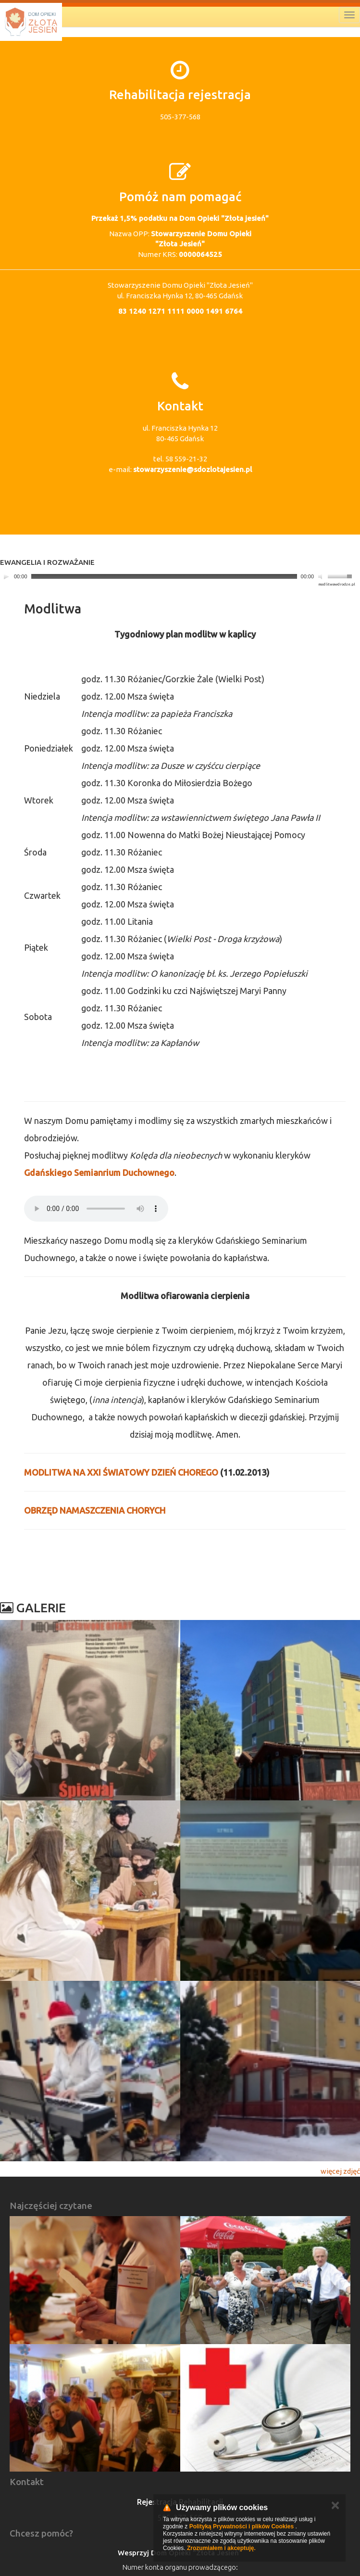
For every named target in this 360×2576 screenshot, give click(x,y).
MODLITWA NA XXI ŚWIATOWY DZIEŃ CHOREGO (121, 1472)
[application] (177, 577)
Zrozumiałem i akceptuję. (221, 2548)
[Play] (6, 576)
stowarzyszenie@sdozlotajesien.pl (192, 469)
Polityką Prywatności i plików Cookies (241, 2526)
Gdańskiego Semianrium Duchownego (99, 1172)
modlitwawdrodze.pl (336, 584)
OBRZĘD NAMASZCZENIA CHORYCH (94, 1510)
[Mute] (321, 576)
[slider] (164, 576)
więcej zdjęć (340, 2171)
